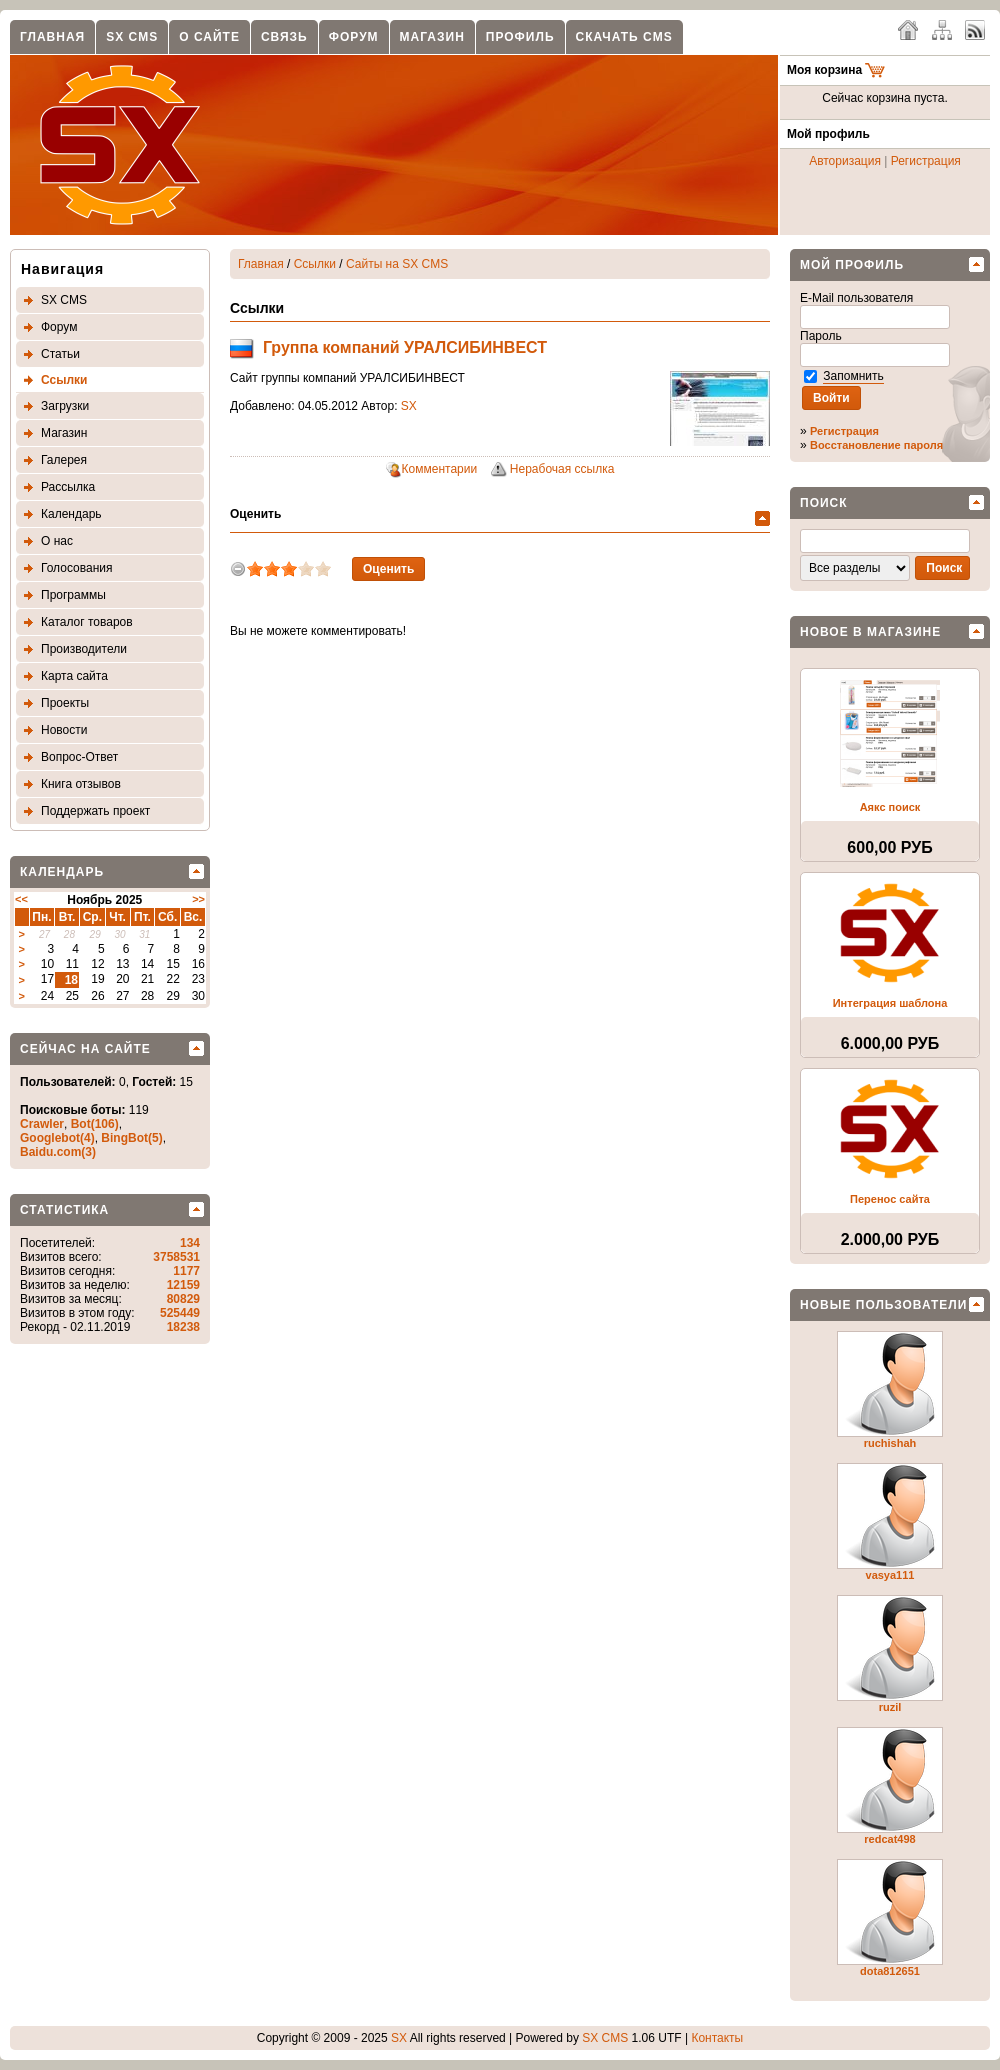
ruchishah (890, 1443)
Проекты (65, 703)
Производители (84, 649)
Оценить (255, 514)
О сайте (209, 37)
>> (198, 899)
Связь (284, 37)
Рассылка (68, 487)
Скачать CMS (624, 37)
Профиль (520, 37)
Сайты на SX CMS (397, 264)
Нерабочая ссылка (562, 469)
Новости (64, 730)
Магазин (432, 37)
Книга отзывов (81, 784)
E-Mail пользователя (858, 298)
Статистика (64, 1210)
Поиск (824, 503)
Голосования (76, 568)
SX (409, 406)
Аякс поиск (890, 807)
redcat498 (889, 1839)
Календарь (71, 514)
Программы (73, 595)
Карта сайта (74, 676)
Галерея (64, 460)
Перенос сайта (890, 1199)
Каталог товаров (87, 622)
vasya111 (890, 1575)
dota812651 (890, 1971)
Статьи (60, 354)
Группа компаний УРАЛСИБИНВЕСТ (405, 347)
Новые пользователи (883, 1305)
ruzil (890, 1707)
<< (21, 899)
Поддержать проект (95, 811)
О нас (57, 541)
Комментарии (440, 469)
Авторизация (845, 161)
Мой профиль (852, 265)
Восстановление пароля (876, 445)
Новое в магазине (870, 632)
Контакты (717, 2038)
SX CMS (132, 37)
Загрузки (65, 406)
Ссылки (64, 380)
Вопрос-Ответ (79, 757)
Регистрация (926, 161)
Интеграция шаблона (890, 1003)
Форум (354, 37)
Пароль (822, 336)
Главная (52, 37)
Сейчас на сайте (85, 1049)
